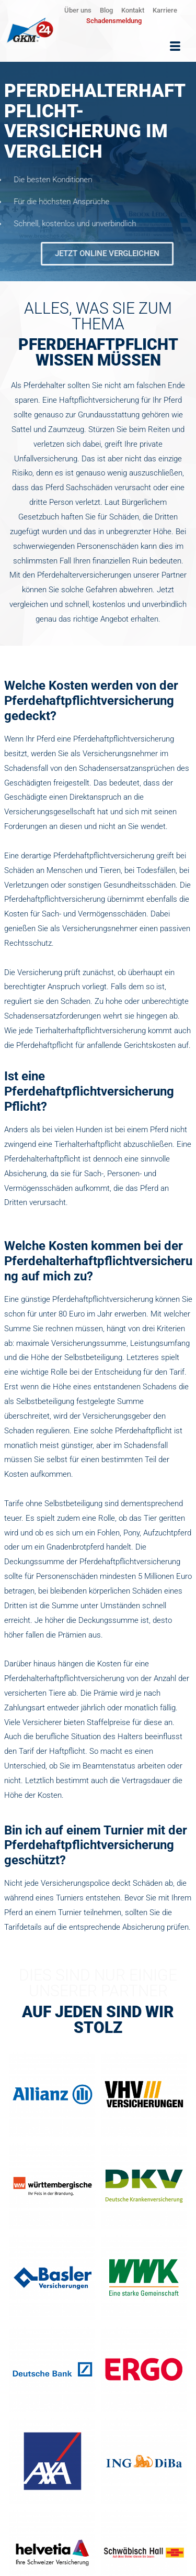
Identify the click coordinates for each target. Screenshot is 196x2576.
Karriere (165, 10)
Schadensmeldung (114, 21)
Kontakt (132, 10)
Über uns (77, 10)
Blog (106, 10)
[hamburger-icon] (175, 47)
